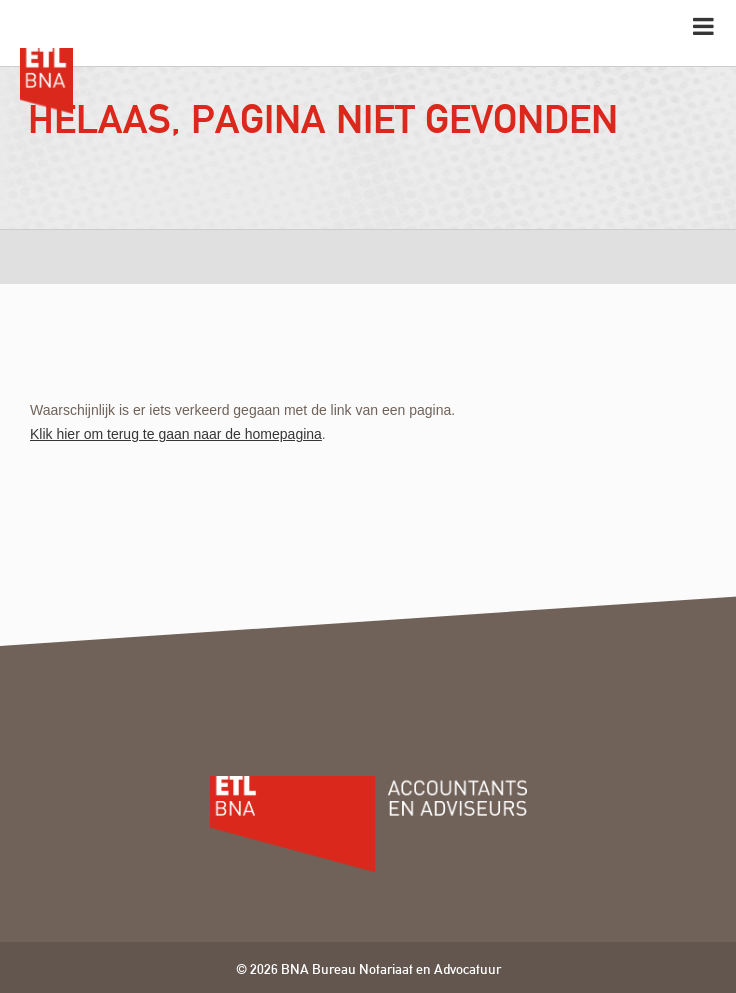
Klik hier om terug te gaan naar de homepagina (176, 434)
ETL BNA (46, 72)
